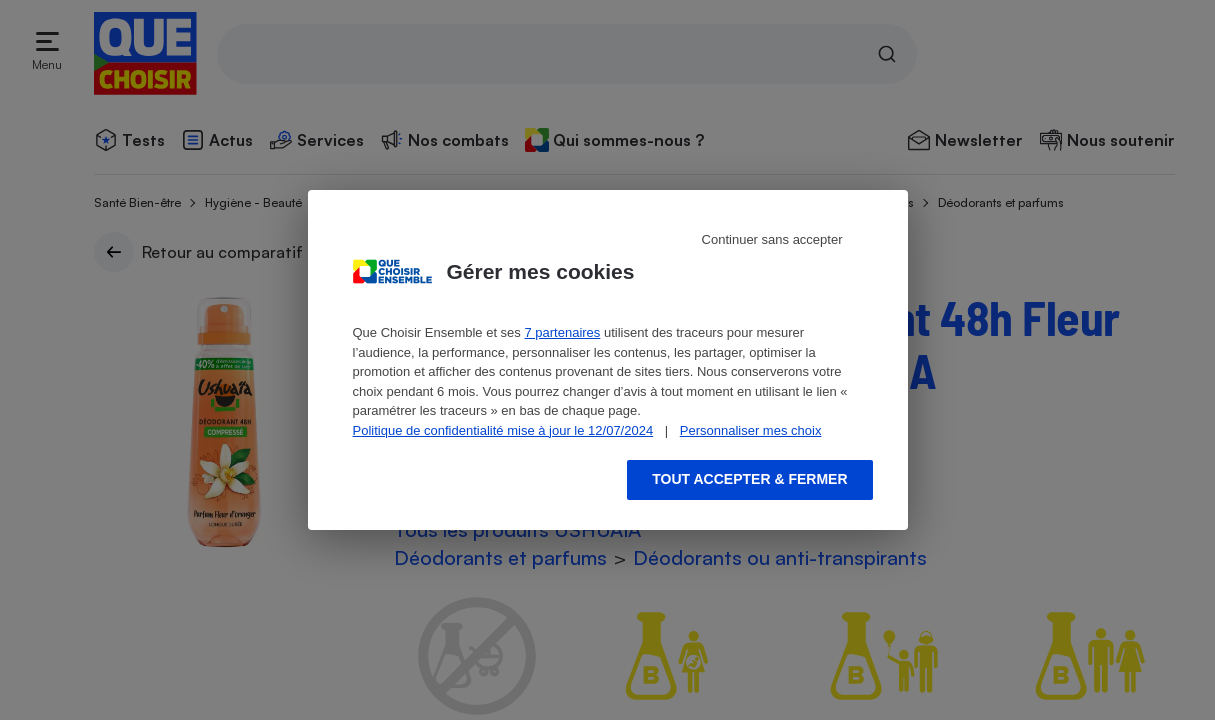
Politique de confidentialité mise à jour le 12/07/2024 (503, 430)
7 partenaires (562, 332)
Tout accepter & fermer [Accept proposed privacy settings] (749, 479)
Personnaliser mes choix (751, 430)
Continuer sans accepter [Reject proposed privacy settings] (772, 239)
